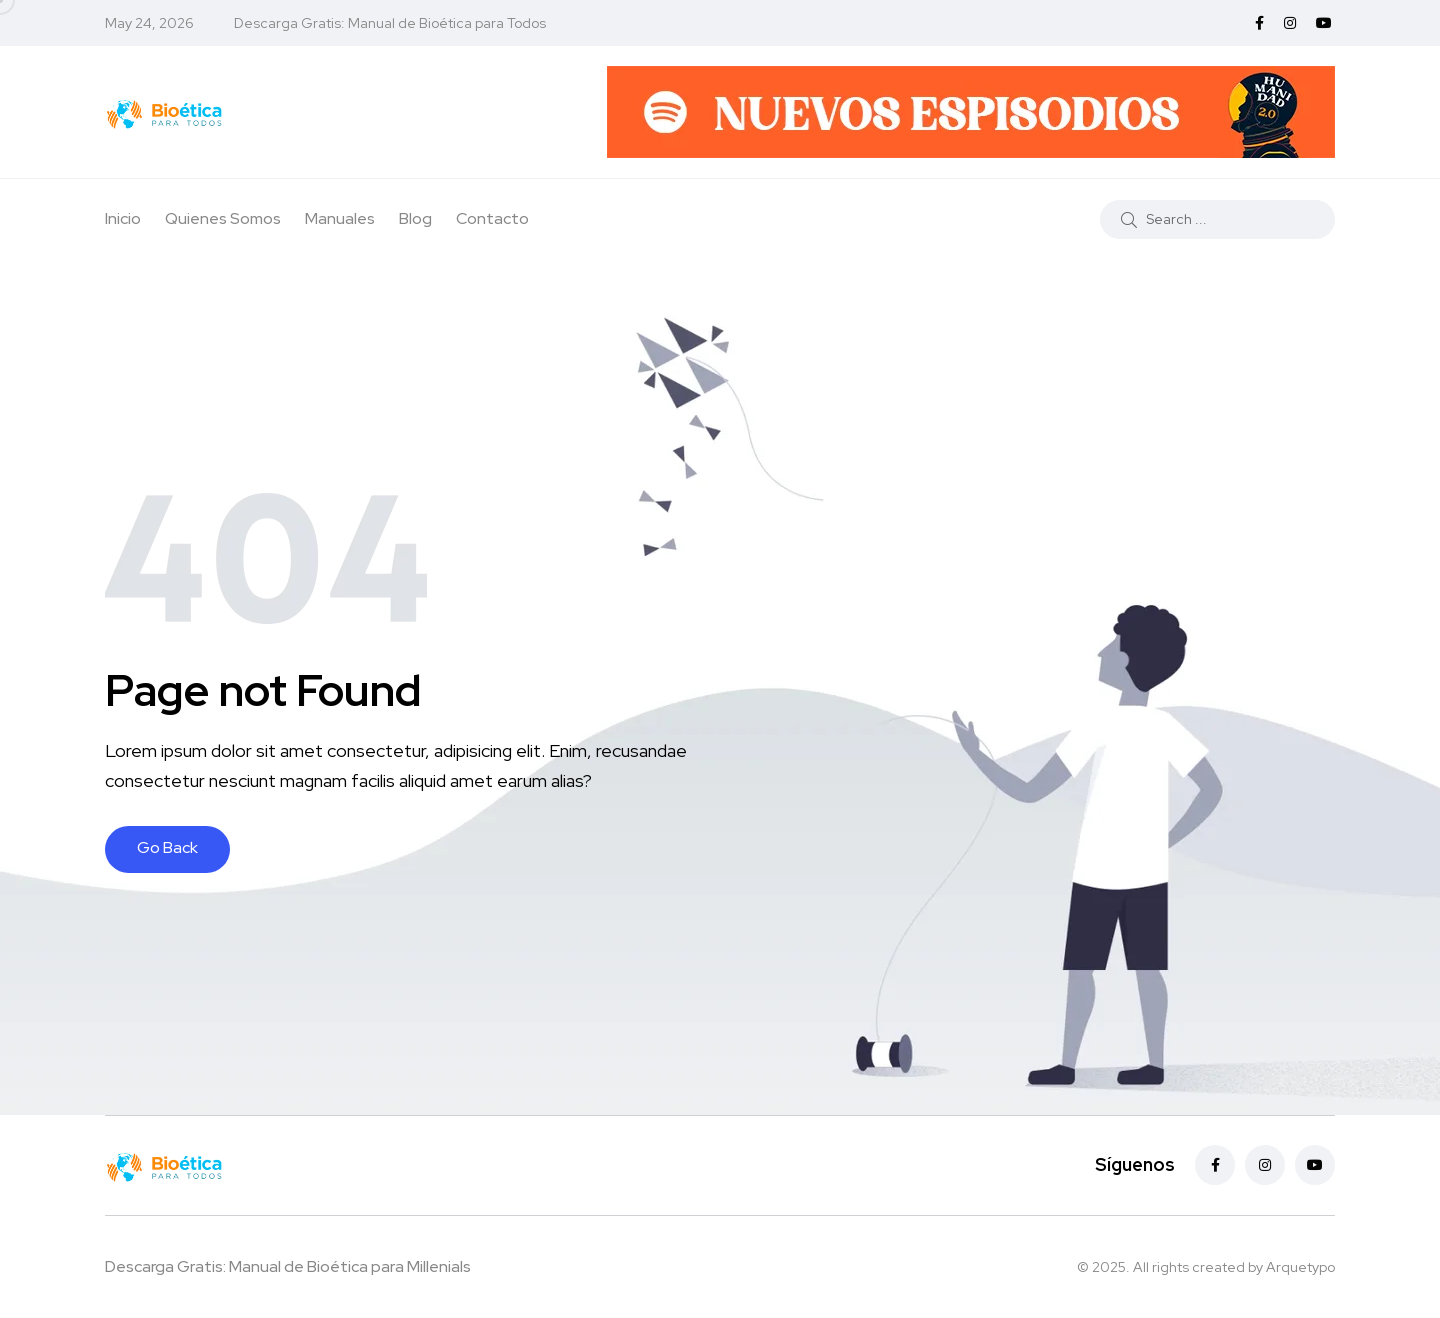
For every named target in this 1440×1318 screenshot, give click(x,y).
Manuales (340, 218)
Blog (415, 218)
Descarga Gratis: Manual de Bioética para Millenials (288, 1266)
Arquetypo (1300, 1267)
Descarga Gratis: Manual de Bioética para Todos (390, 23)
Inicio (123, 218)
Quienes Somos (223, 218)
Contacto (492, 218)
